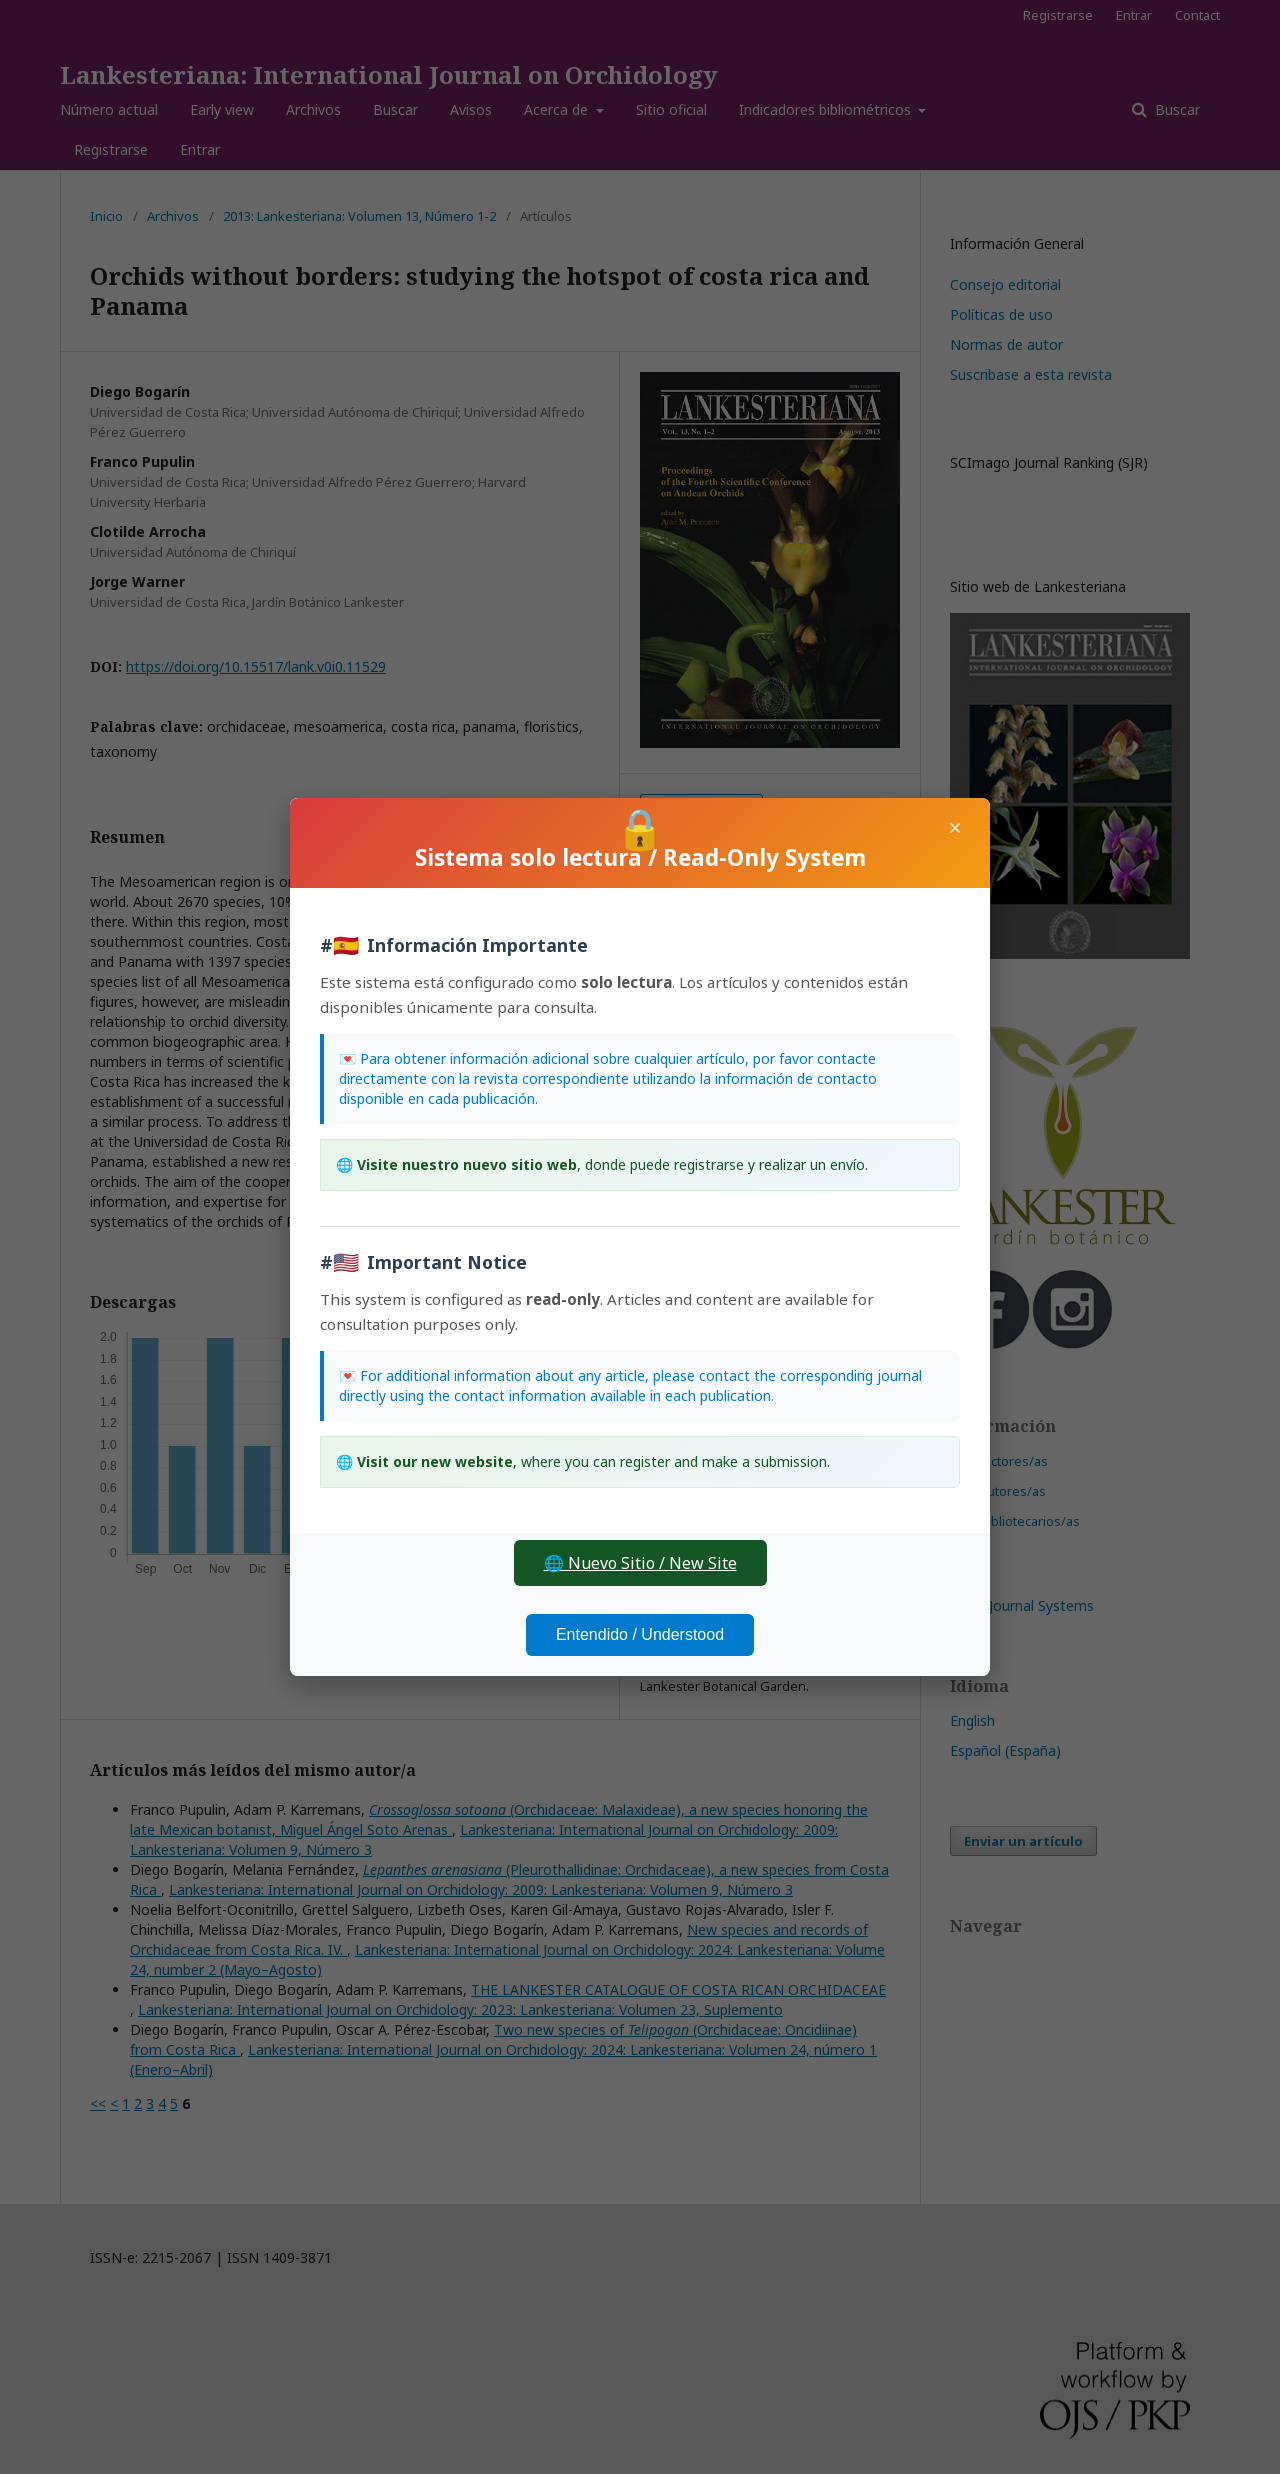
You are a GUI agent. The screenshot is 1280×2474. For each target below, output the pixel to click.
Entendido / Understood (640, 1634)
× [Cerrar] (955, 827)
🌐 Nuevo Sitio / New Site (640, 1563)
